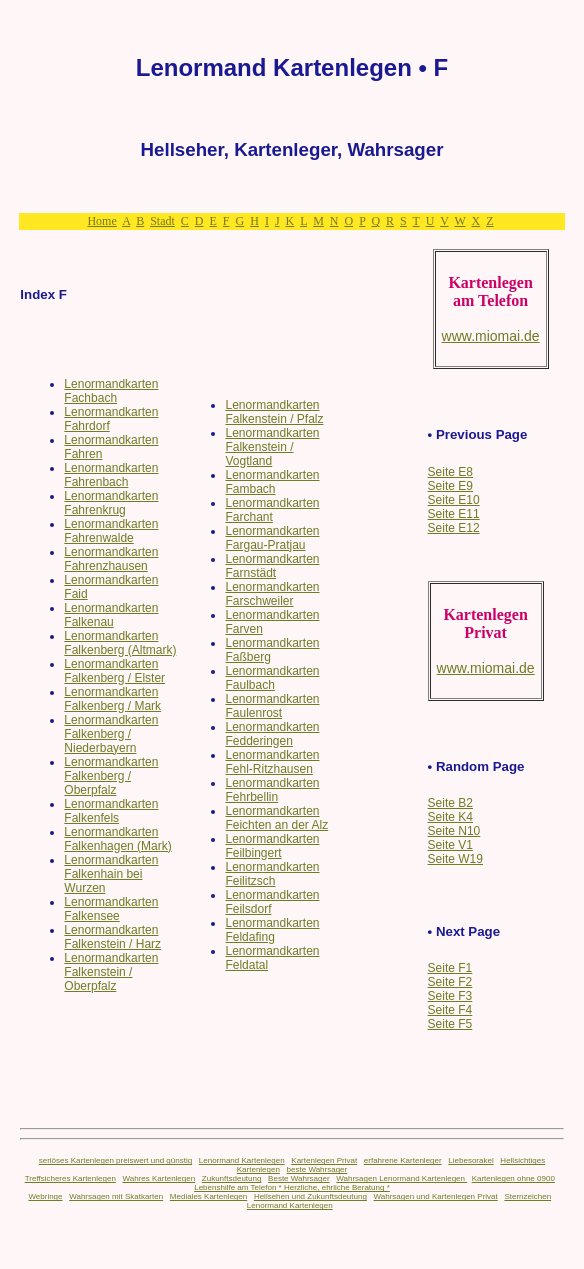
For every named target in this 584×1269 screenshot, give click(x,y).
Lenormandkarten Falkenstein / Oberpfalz (111, 972)
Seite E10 (454, 500)
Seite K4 (450, 817)
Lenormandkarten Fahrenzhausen (111, 559)
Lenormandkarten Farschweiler (272, 594)
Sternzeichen (527, 1196)
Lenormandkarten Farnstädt (272, 566)
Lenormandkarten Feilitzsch (272, 874)
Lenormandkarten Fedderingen (272, 734)
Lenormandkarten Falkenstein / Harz (112, 937)
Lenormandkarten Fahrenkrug (111, 503)
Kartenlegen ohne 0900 (513, 1178)
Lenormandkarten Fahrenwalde (111, 531)
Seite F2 (450, 982)
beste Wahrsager (317, 1169)
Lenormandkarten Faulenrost (272, 706)
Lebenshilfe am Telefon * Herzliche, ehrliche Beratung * (292, 1187)
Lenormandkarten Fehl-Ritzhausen (272, 762)
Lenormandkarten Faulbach (272, 678)
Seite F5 (450, 1024)
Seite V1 (450, 845)
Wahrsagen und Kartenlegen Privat (436, 1196)
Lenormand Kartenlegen (242, 1160)
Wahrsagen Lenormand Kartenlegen (401, 1178)
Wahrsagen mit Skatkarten (116, 1196)
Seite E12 (454, 528)
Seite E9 (450, 486)
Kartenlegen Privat (324, 1160)
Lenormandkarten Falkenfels (111, 811)
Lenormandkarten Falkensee (111, 909)
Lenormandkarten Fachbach (111, 391)
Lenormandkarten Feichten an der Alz (276, 818)
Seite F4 (450, 1010)
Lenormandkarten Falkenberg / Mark (112, 699)
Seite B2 (450, 803)
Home (101, 221)
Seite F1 (450, 968)
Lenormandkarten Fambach (272, 482)
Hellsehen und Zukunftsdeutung (310, 1196)
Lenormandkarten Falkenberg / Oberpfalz (111, 776)
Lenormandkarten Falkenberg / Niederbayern (111, 734)
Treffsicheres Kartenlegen (70, 1178)
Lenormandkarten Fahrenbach (111, 475)
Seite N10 (454, 831)
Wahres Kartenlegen (159, 1178)
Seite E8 (450, 472)
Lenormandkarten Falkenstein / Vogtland (272, 447)
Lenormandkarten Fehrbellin (272, 790)
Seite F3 (450, 996)
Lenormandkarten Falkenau (111, 615)
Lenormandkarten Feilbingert (272, 846)
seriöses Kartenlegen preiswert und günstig (115, 1160)
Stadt (162, 221)
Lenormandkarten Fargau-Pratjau (272, 538)
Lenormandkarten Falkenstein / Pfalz (274, 412)
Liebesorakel (470, 1160)
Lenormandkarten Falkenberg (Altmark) (120, 643)
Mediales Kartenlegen (208, 1196)
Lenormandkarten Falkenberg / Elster (114, 671)
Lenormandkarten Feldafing (272, 930)
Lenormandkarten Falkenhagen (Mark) (117, 839)
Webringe (45, 1196)
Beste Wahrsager (299, 1178)
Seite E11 (454, 514)
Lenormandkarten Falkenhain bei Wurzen (111, 874)
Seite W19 (455, 859)
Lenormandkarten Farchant (272, 510)
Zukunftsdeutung (232, 1178)
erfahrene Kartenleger (403, 1160)
